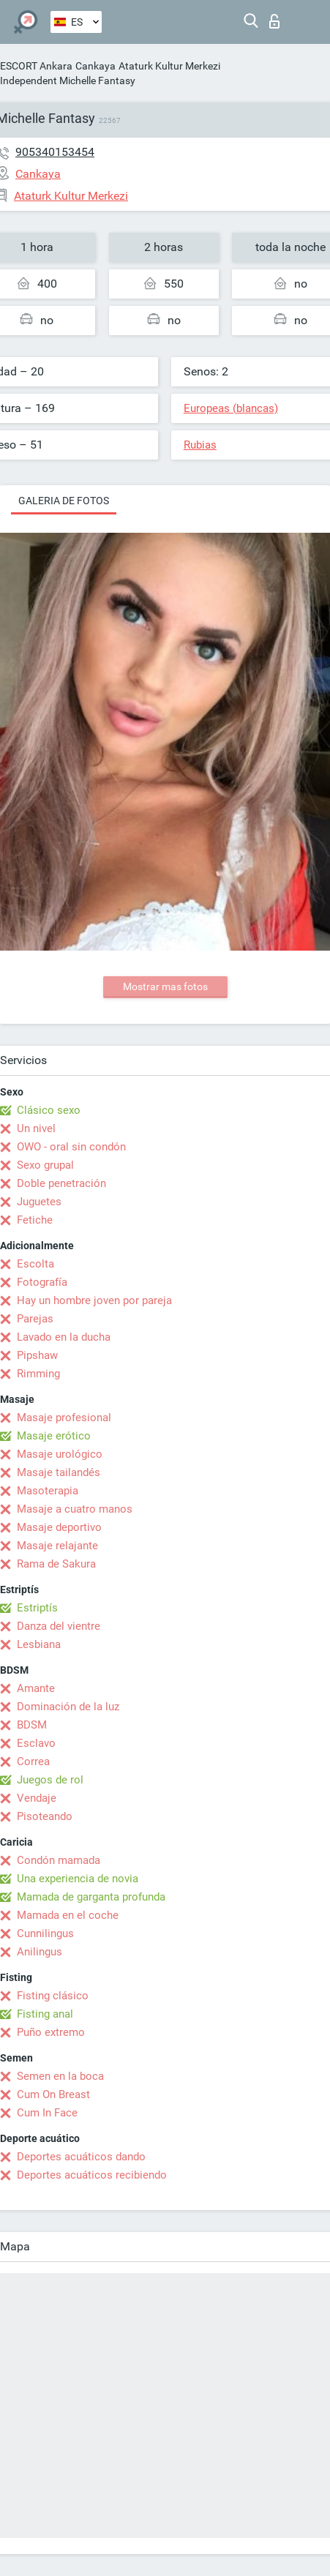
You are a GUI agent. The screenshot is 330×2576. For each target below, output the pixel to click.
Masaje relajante (57, 1545)
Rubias (200, 445)
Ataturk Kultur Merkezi (169, 66)
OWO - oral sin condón (71, 1146)
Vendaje (36, 1798)
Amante (36, 1688)
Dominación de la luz (68, 1706)
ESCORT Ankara (36, 66)
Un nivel (36, 1128)
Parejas (35, 1318)
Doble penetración (61, 1183)
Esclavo (36, 1743)
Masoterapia (47, 1490)
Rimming (38, 1373)
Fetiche (35, 1220)
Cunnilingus (45, 1933)
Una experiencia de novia (77, 1878)
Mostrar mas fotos (165, 986)
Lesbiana (39, 1644)
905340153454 (54, 152)
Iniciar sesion (274, 21)
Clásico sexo (48, 1110)
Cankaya (95, 66)
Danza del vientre (58, 1626)
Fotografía (42, 1282)
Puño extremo (51, 2032)
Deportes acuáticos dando (81, 2156)
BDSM (32, 1724)
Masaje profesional (64, 1417)
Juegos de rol (50, 1779)
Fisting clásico (53, 1995)
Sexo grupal (45, 1165)
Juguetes (39, 1201)
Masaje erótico (54, 1435)
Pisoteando (44, 1816)
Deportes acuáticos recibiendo (92, 2175)
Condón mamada (58, 1860)
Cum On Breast (53, 2094)
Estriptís (37, 1607)
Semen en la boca (60, 2076)
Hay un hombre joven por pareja (94, 1300)
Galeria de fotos (63, 500)
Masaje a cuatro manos (74, 1509)
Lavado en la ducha (63, 1337)
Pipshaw (37, 1355)
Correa (33, 1761)
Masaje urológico (59, 1454)
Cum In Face (47, 2112)
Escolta (35, 1263)
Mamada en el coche (68, 1915)
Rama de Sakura (56, 1563)
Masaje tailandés (58, 1472)
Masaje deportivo (59, 1527)
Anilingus (39, 1951)
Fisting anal (45, 2014)
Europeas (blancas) (231, 408)
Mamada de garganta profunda (91, 1896)
